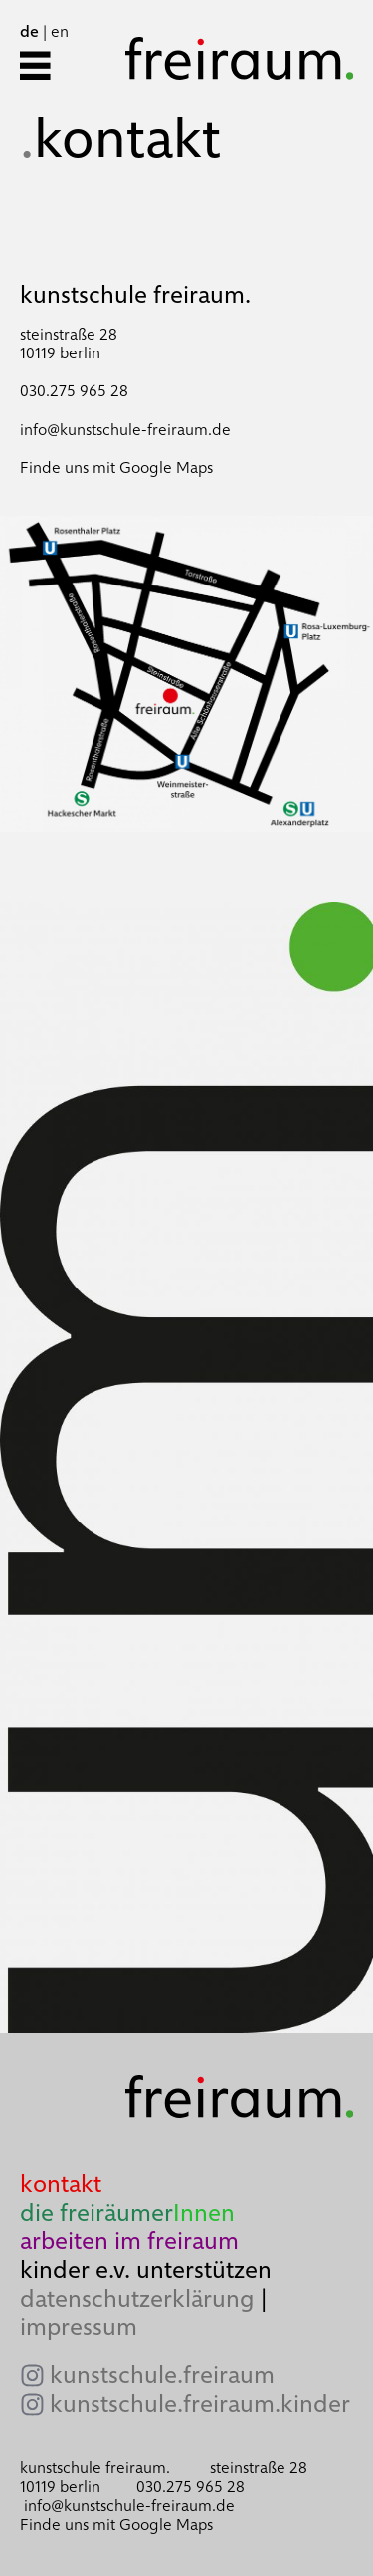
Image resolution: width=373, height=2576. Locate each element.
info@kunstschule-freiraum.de (125, 429)
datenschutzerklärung (137, 2298)
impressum (78, 2326)
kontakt (60, 2183)
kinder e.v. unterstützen (146, 2269)
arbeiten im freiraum (129, 2241)
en (60, 31)
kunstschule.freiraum (162, 2375)
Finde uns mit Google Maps (116, 467)
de (29, 31)
